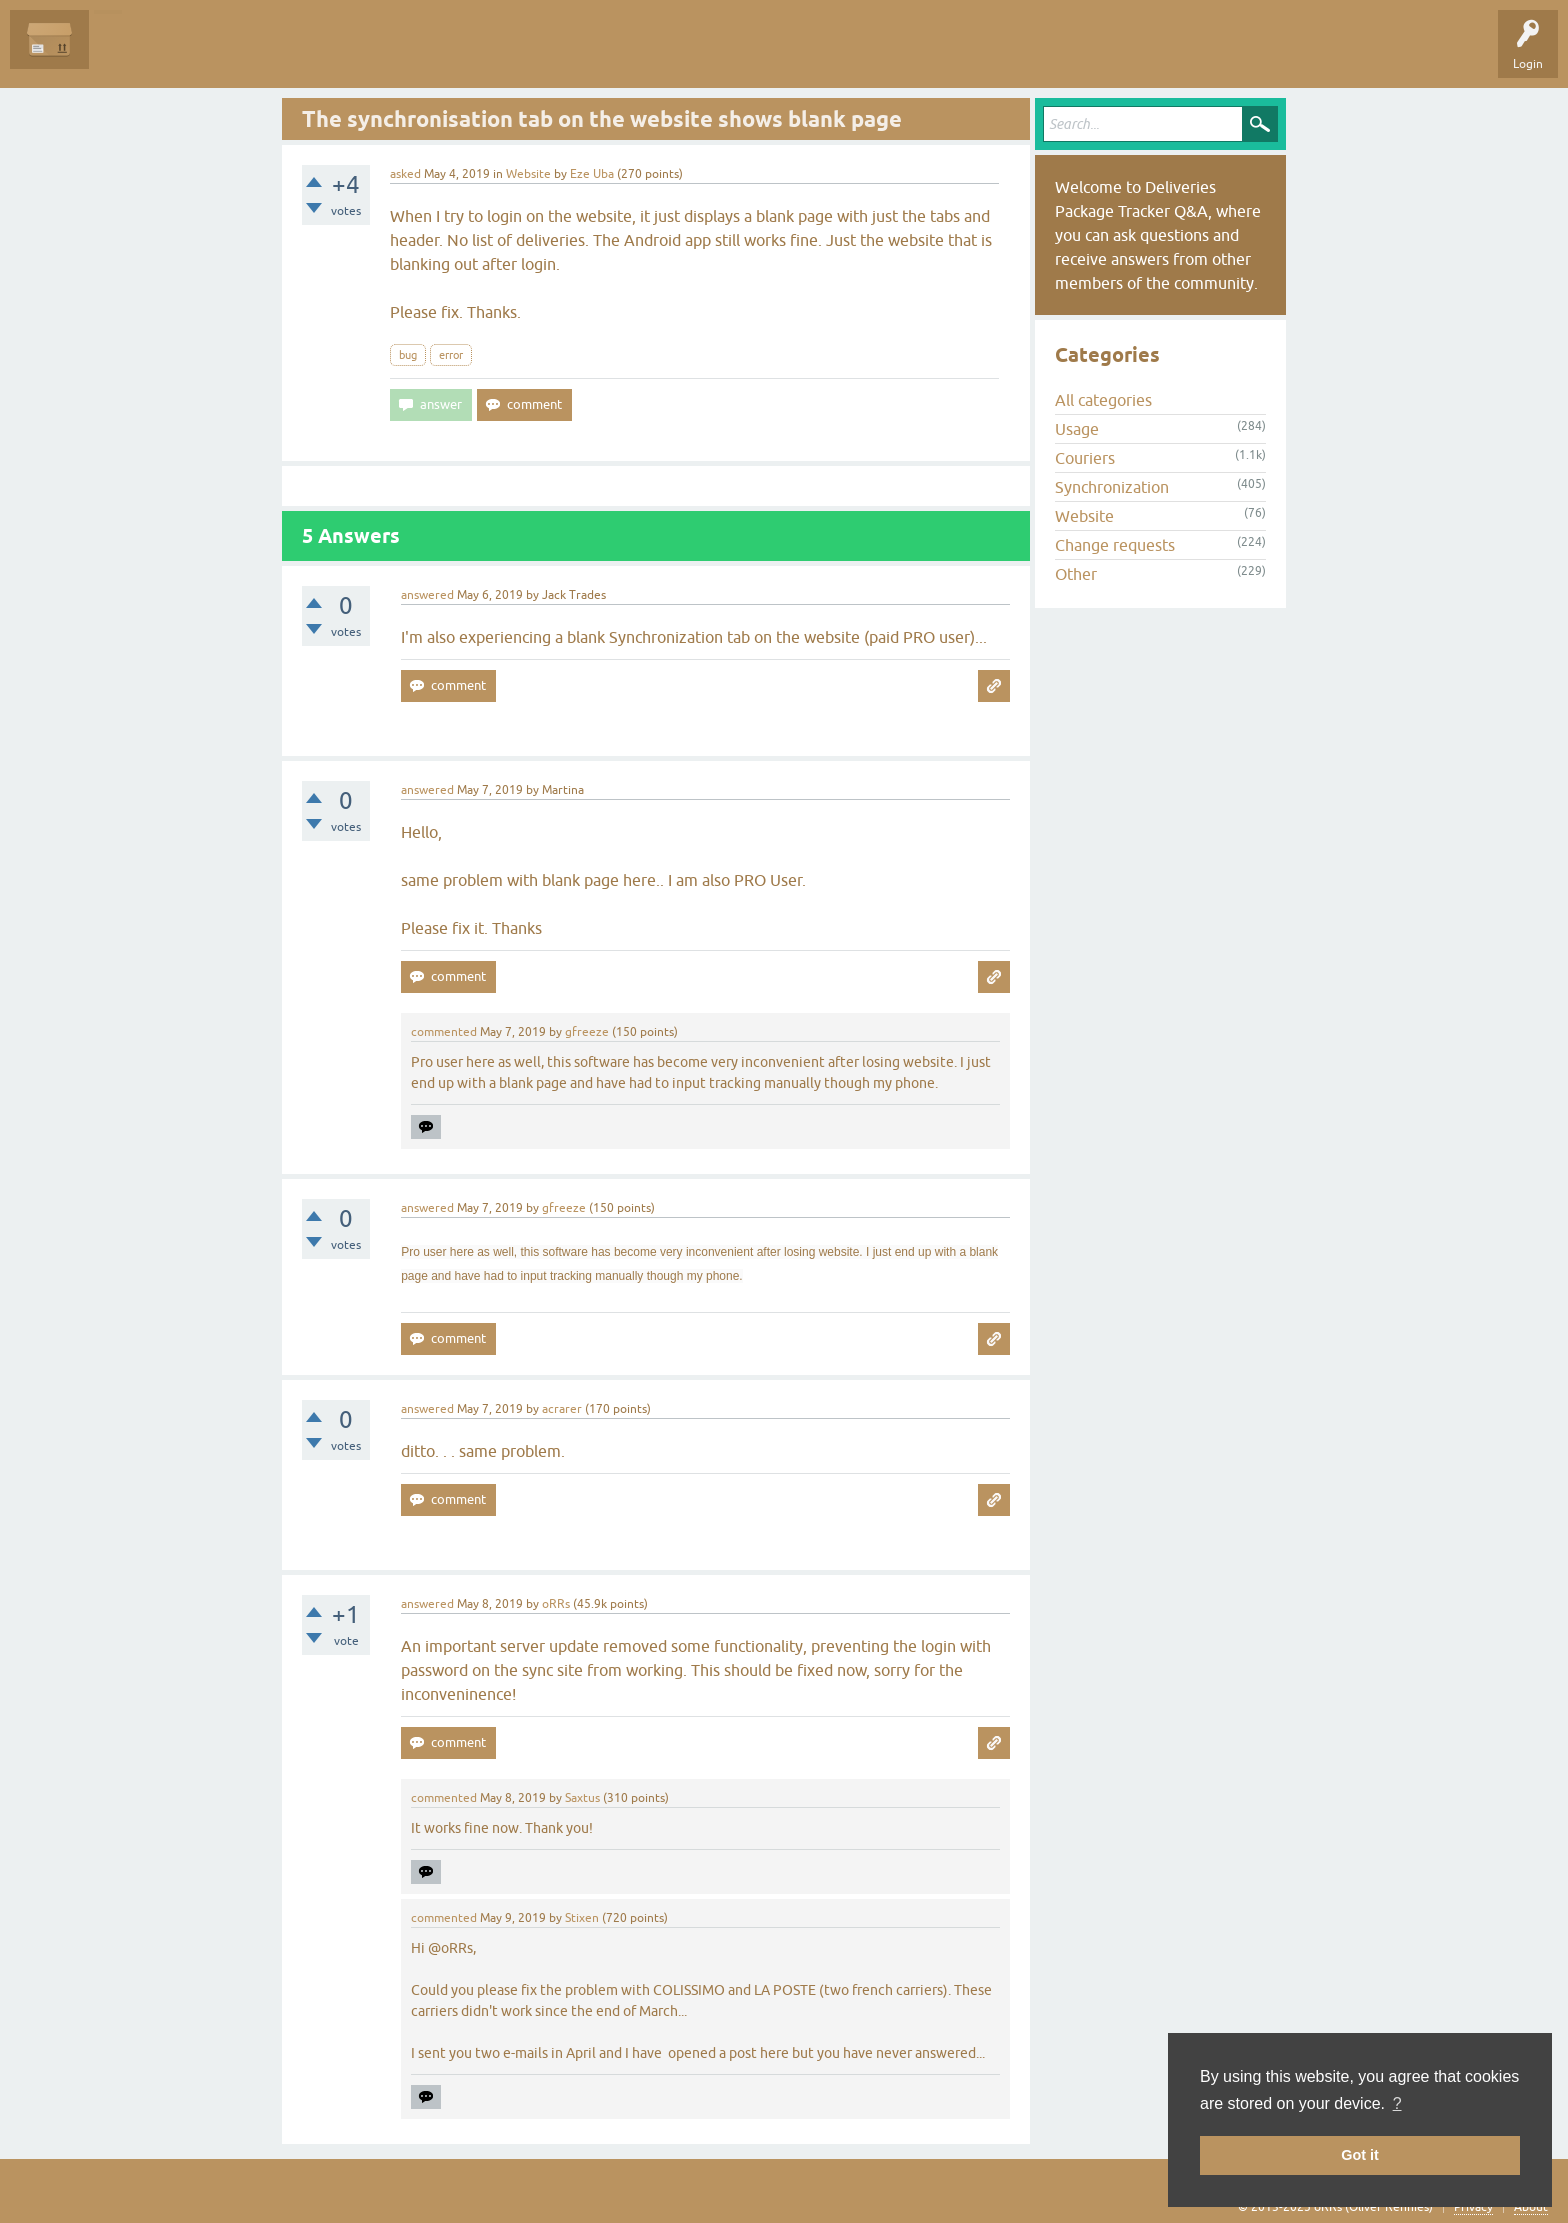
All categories (1103, 400)
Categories (363, 54)
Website (528, 174)
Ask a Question (457, 54)
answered (427, 595)
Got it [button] (1360, 2155)
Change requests (1115, 545)
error (451, 355)
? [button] (1397, 2103)
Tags (292, 54)
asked (405, 174)
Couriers (1085, 458)
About (1531, 2207)
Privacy (1473, 2207)
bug (408, 355)
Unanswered (215, 54)
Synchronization (1112, 487)
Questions (131, 54)
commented (444, 1032)
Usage (1077, 429)
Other (1076, 574)
